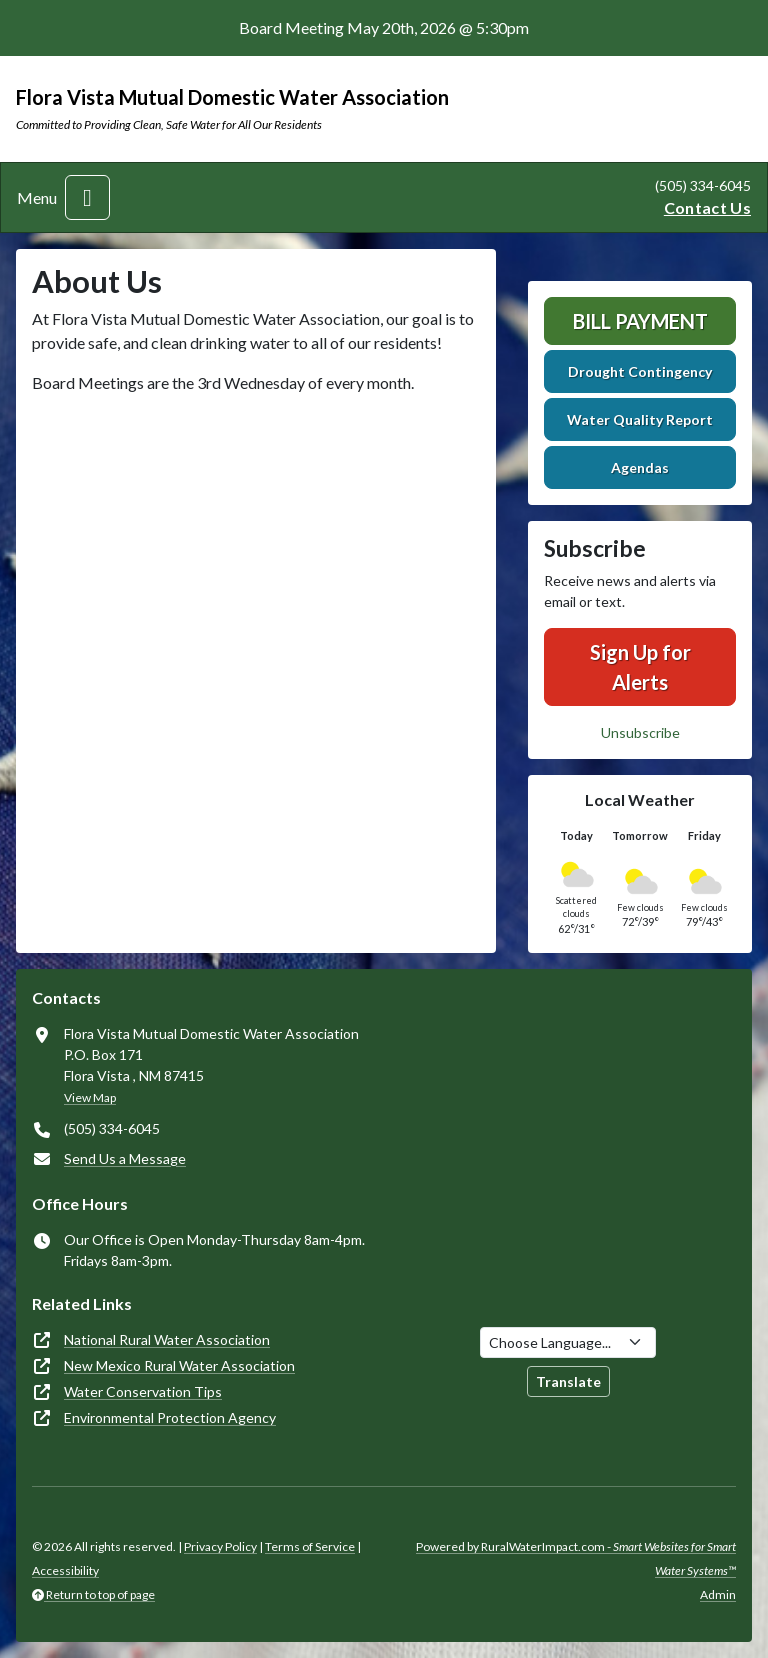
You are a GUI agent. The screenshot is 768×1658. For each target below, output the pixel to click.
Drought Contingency (640, 371)
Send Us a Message (125, 1158)
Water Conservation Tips (143, 1391)
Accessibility (65, 1570)
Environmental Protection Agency (170, 1417)
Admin (718, 1594)
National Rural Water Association (167, 1339)
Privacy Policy (220, 1546)
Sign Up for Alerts (640, 667)
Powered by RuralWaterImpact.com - (576, 1558)
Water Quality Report (640, 419)
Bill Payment (640, 321)
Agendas (640, 467)
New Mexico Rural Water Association (179, 1365)
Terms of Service (310, 1546)
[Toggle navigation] (87, 197)
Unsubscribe (640, 732)
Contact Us (707, 207)
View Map (90, 1097)
